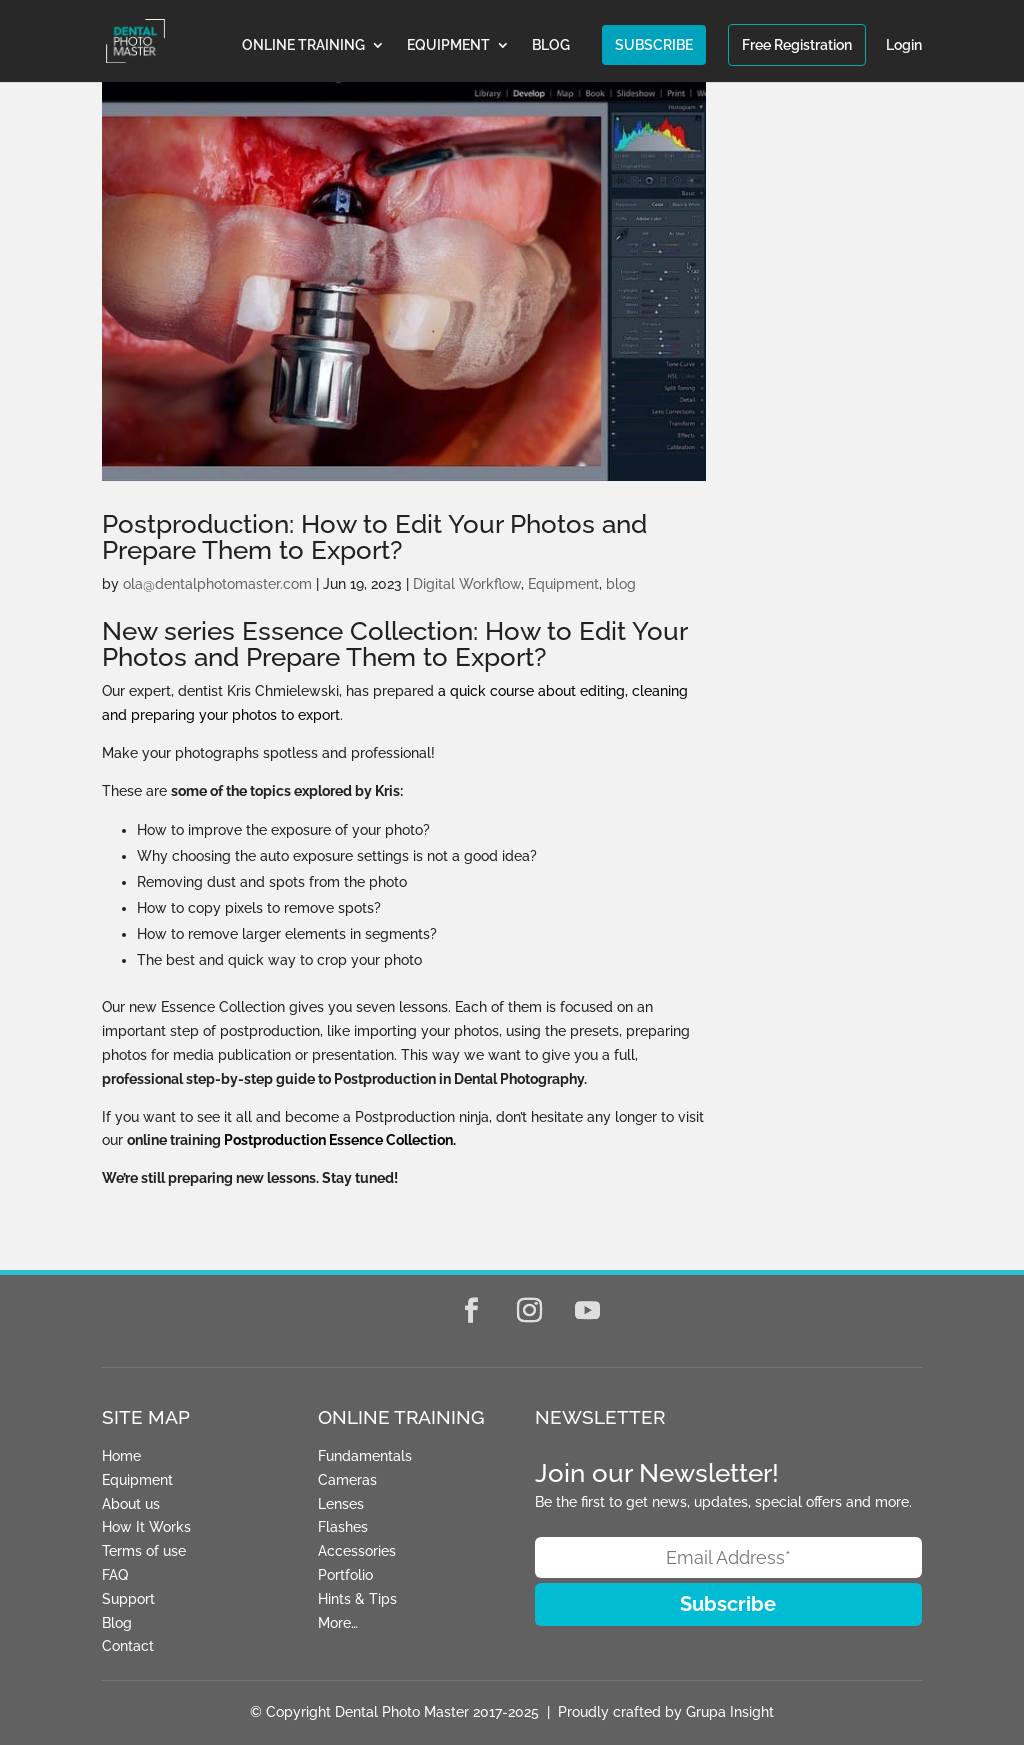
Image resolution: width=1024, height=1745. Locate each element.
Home (121, 1456)
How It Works (146, 1527)
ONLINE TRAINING (303, 45)
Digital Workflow (467, 584)
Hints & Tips (357, 1599)
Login (904, 45)
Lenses (341, 1504)
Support (128, 1599)
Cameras (347, 1480)
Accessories (357, 1551)
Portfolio (345, 1575)
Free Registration (797, 45)
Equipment (563, 584)
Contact (128, 1646)
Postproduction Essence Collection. (340, 1140)
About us (131, 1504)
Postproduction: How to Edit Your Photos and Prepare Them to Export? (374, 537)
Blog (117, 1623)
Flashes (343, 1527)
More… (338, 1623)
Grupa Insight (730, 1712)
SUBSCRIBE (654, 45)
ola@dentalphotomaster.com (217, 584)
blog (621, 584)
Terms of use (144, 1551)
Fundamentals (365, 1456)
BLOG (551, 45)
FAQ (115, 1575)
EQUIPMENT (448, 45)
